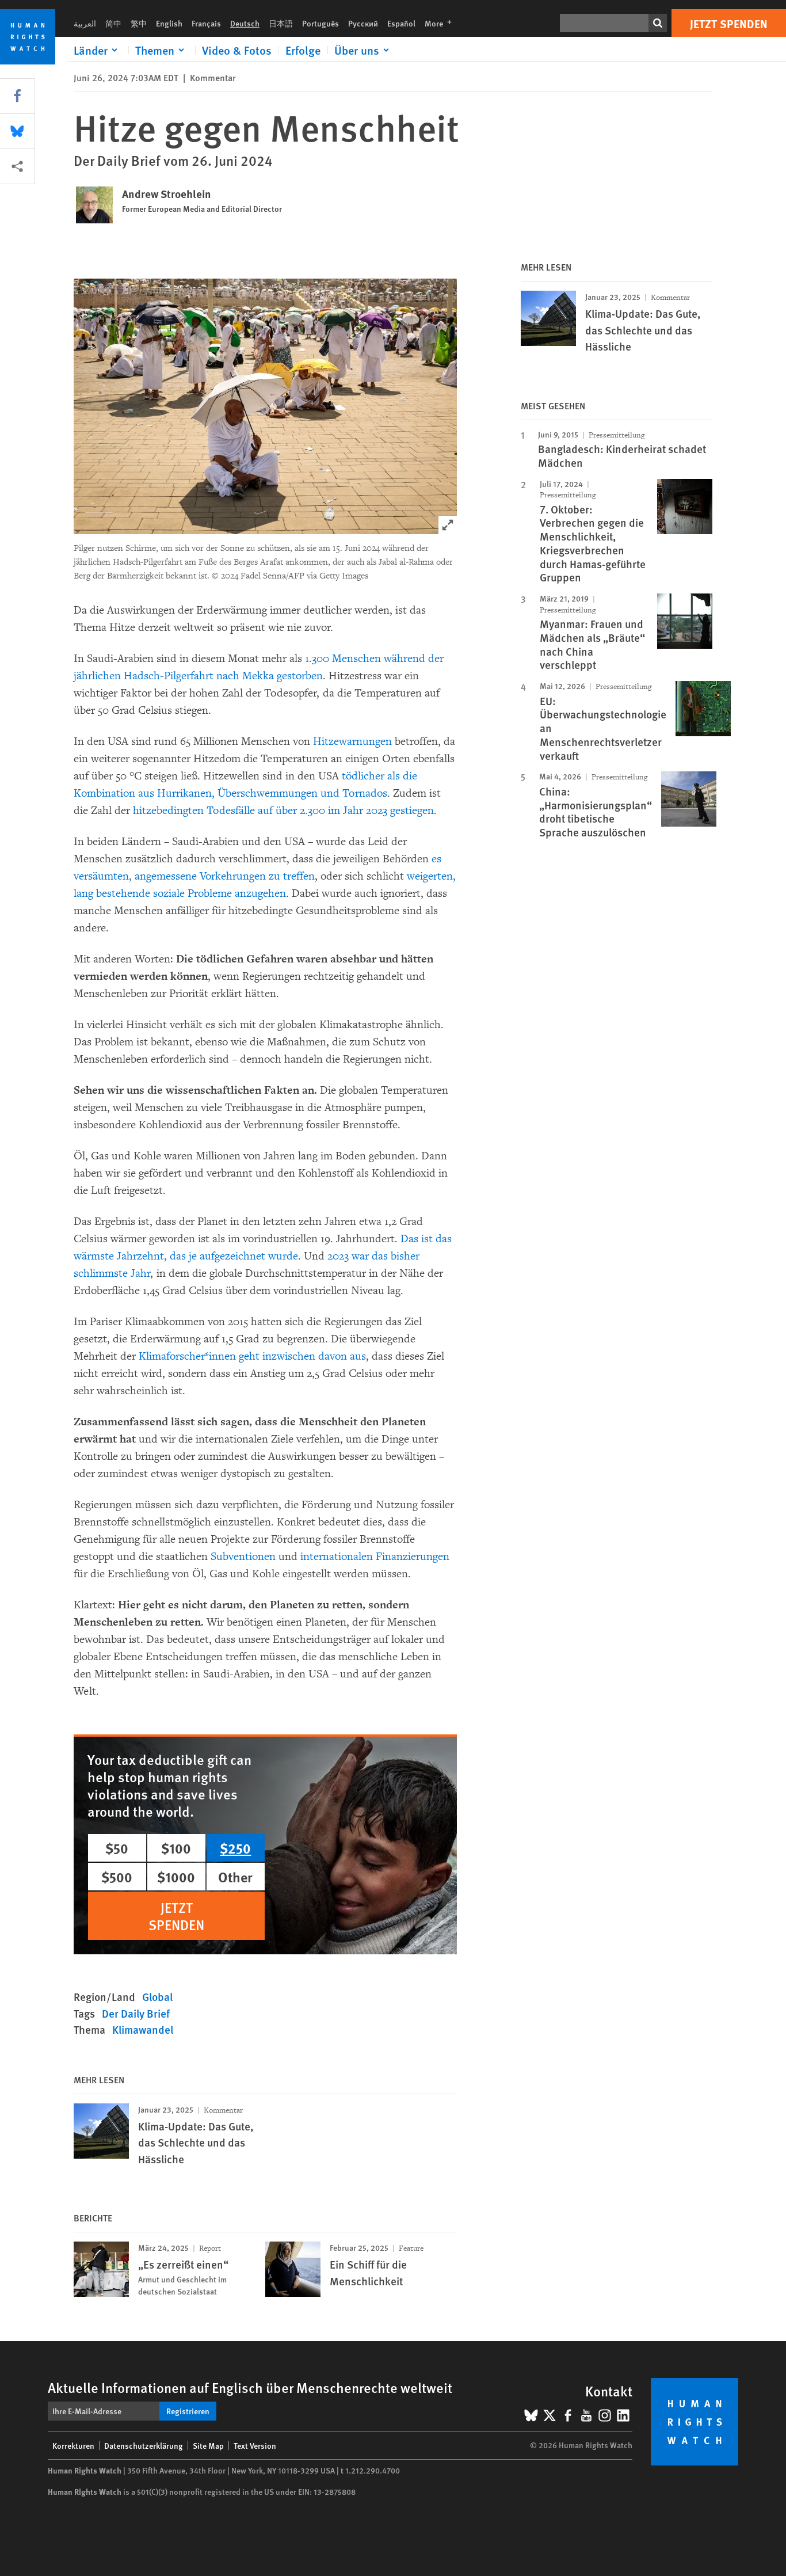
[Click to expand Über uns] (363, 50)
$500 (116, 1876)
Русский (363, 23)
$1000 (176, 1876)
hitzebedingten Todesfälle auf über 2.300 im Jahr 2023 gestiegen (283, 810)
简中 (113, 23)
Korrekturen (73, 2445)
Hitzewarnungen (352, 741)
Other (235, 1876)
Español (401, 23)
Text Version (255, 2445)
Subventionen (243, 1556)
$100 (176, 1848)
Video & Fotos (237, 50)
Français (206, 23)
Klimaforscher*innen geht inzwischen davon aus (252, 1356)
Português (320, 23)
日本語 (281, 23)
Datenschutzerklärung (143, 2445)
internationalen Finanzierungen (373, 1556)
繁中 (139, 23)
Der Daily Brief (136, 2013)
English (169, 23)
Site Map (208, 2445)
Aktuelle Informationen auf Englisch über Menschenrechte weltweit (250, 2387)
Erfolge (302, 50)
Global (157, 1996)
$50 (116, 1848)
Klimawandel (142, 2029)
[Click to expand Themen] (161, 50)
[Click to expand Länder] (97, 50)
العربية (85, 23)
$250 (235, 1848)
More (442, 23)
